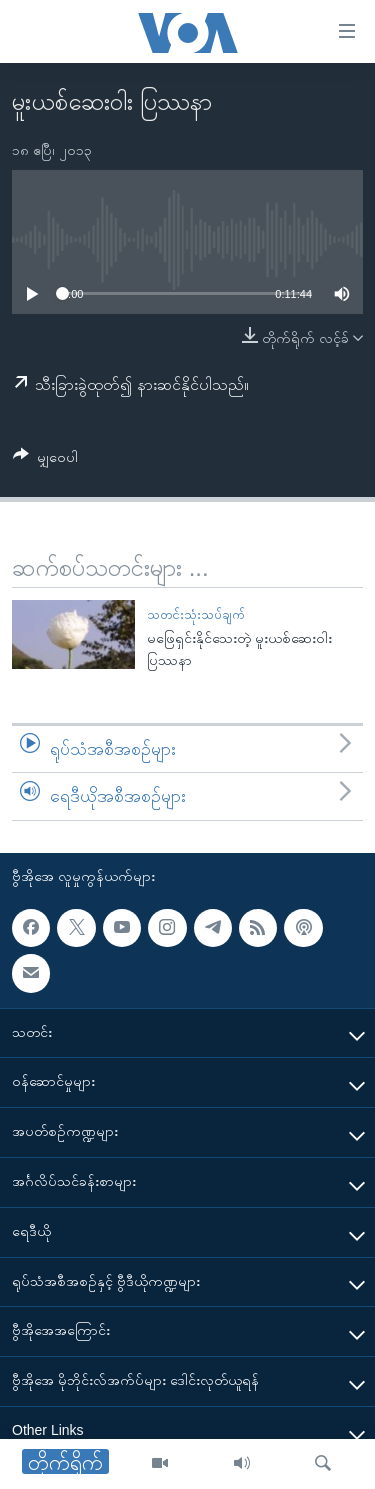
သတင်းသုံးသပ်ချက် (195, 614)
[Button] (45, 460)
